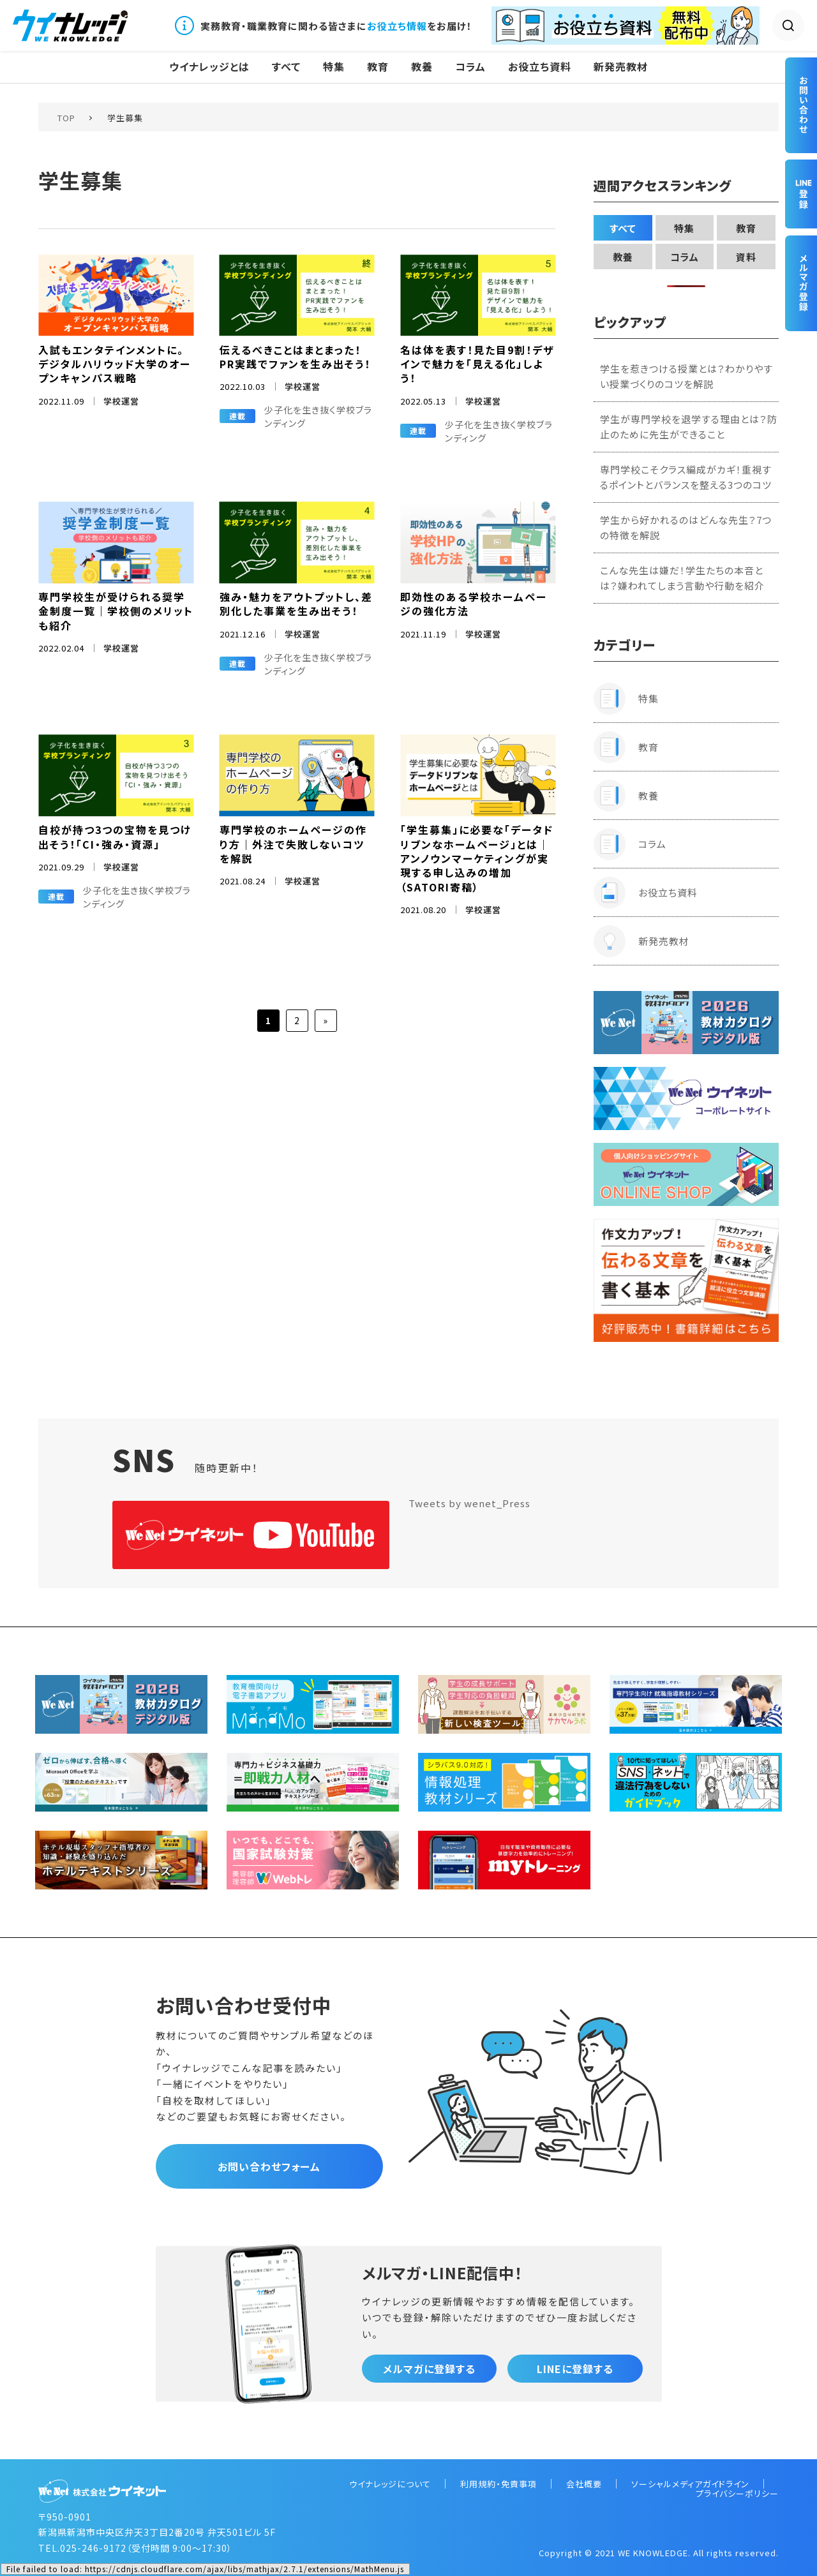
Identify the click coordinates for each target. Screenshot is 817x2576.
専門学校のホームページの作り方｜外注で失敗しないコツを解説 (293, 844)
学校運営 (121, 401)
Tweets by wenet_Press (469, 1503)
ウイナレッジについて (390, 2484)
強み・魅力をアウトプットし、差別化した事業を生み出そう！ (296, 603)
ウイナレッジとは (209, 67)
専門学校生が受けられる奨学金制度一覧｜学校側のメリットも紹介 (115, 611)
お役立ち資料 (539, 67)
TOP (66, 118)
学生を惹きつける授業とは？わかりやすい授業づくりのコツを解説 (686, 376)
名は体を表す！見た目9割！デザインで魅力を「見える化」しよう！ (477, 364)
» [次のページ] (325, 1020)
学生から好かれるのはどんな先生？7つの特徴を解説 (686, 527)
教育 (378, 67)
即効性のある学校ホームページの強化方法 (473, 603)
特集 (334, 67)
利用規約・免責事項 (498, 2484)
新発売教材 (621, 67)
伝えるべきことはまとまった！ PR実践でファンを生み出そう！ (295, 356)
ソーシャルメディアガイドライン (690, 2484)
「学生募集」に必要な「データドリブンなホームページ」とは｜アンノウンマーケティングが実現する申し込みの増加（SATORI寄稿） (476, 858)
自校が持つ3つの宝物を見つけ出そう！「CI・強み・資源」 (114, 836)
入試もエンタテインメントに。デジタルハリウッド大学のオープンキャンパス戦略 (114, 364)
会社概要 (584, 2484)
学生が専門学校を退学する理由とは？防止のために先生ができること (688, 426)
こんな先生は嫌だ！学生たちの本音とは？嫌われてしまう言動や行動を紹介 (682, 577)
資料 (746, 257)
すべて (286, 67)
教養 (422, 67)
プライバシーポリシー (737, 2493)
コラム (470, 67)
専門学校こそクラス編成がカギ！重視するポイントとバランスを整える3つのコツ (686, 477)
